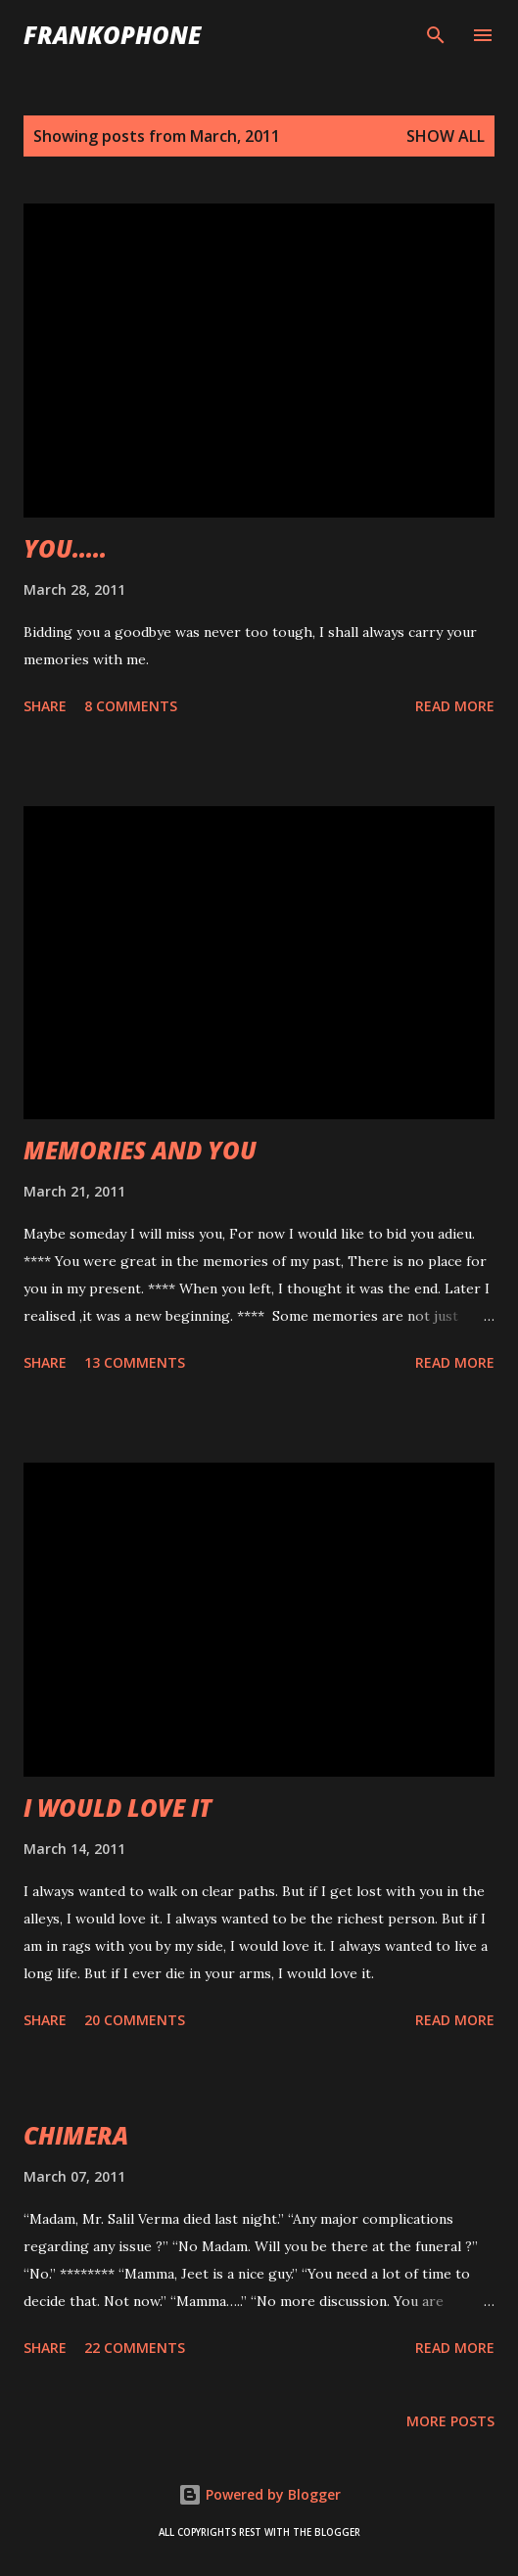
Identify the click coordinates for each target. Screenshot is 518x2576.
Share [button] (45, 706)
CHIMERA (76, 2135)
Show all (445, 136)
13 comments (134, 1362)
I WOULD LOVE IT (118, 1807)
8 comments (130, 706)
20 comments (134, 2020)
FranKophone (112, 35)
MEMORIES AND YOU (140, 1150)
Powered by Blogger (259, 2494)
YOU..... (65, 548)
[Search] (435, 35)
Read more (454, 706)
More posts (450, 2421)
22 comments (134, 2347)
